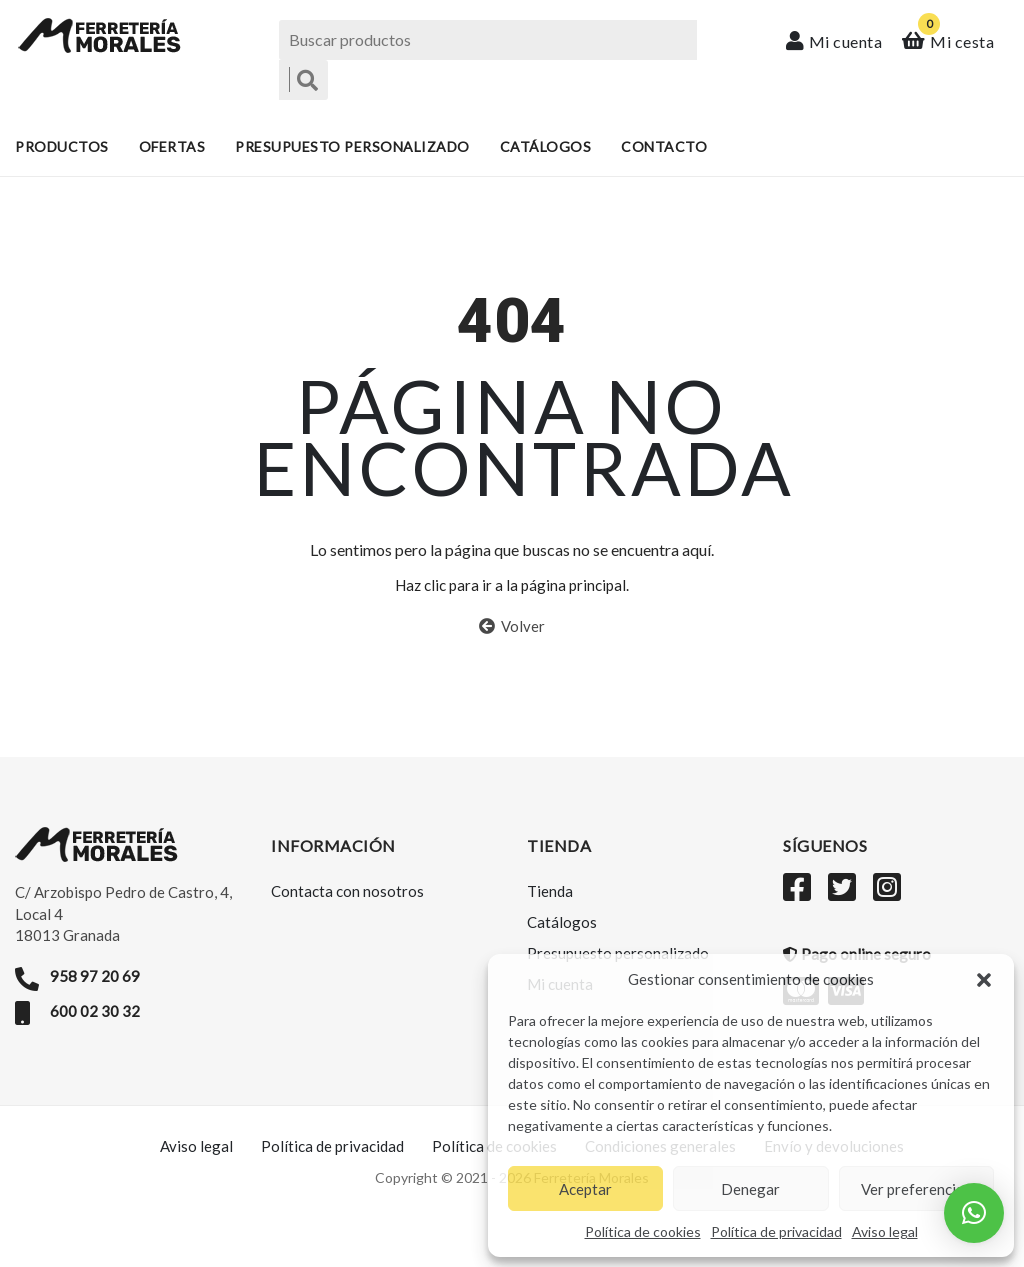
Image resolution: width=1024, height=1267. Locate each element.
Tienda (550, 909)
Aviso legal (885, 1231)
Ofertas (172, 147)
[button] (984, 980)
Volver (512, 644)
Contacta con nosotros (347, 909)
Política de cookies (643, 1231)
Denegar (750, 1189)
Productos (62, 147)
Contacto (664, 147)
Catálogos (546, 147)
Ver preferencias (916, 1189)
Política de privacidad (776, 1231)
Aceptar (585, 1189)
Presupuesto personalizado (352, 147)
